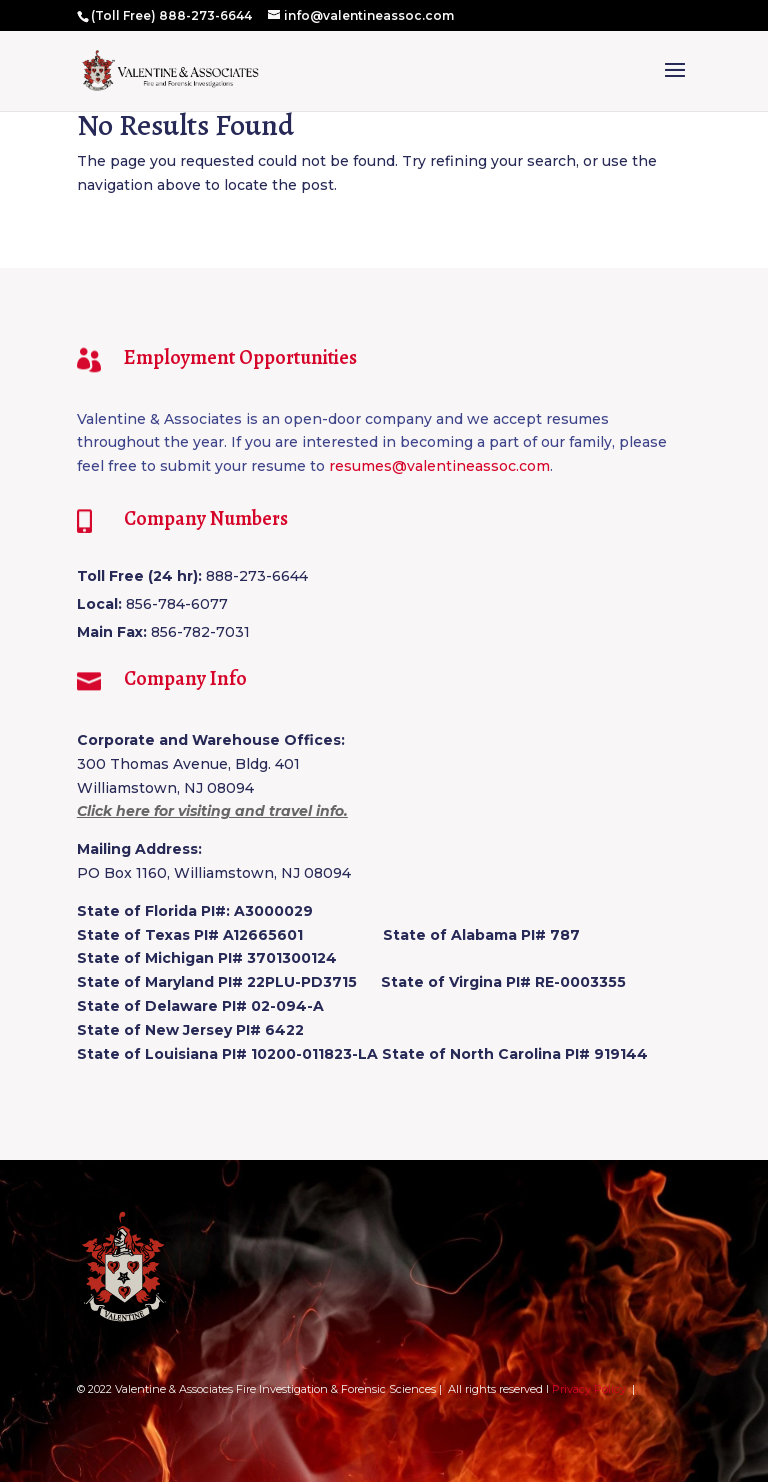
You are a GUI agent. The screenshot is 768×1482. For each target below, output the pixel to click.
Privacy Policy (589, 1389)
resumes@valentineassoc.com (439, 466)
